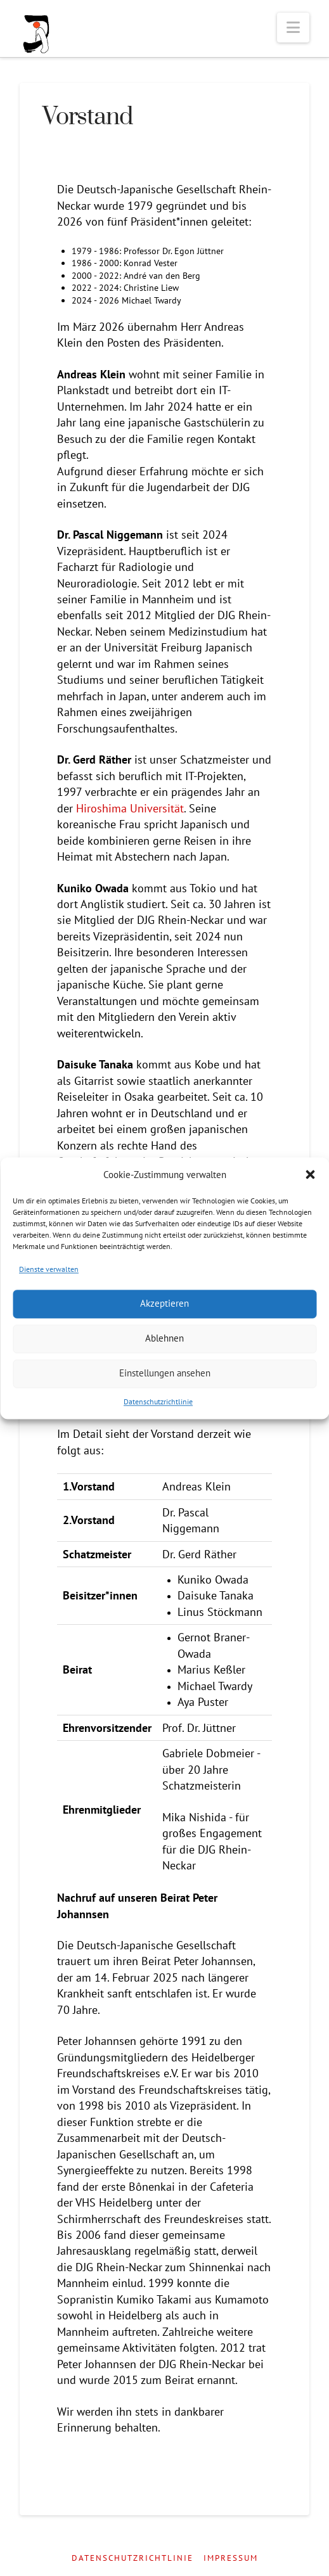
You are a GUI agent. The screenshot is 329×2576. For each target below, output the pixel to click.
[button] (310, 1175)
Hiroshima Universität (130, 808)
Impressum (230, 2558)
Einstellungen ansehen (164, 1374)
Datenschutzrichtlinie (158, 1401)
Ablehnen (164, 1339)
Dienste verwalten (49, 1269)
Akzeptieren (164, 1304)
